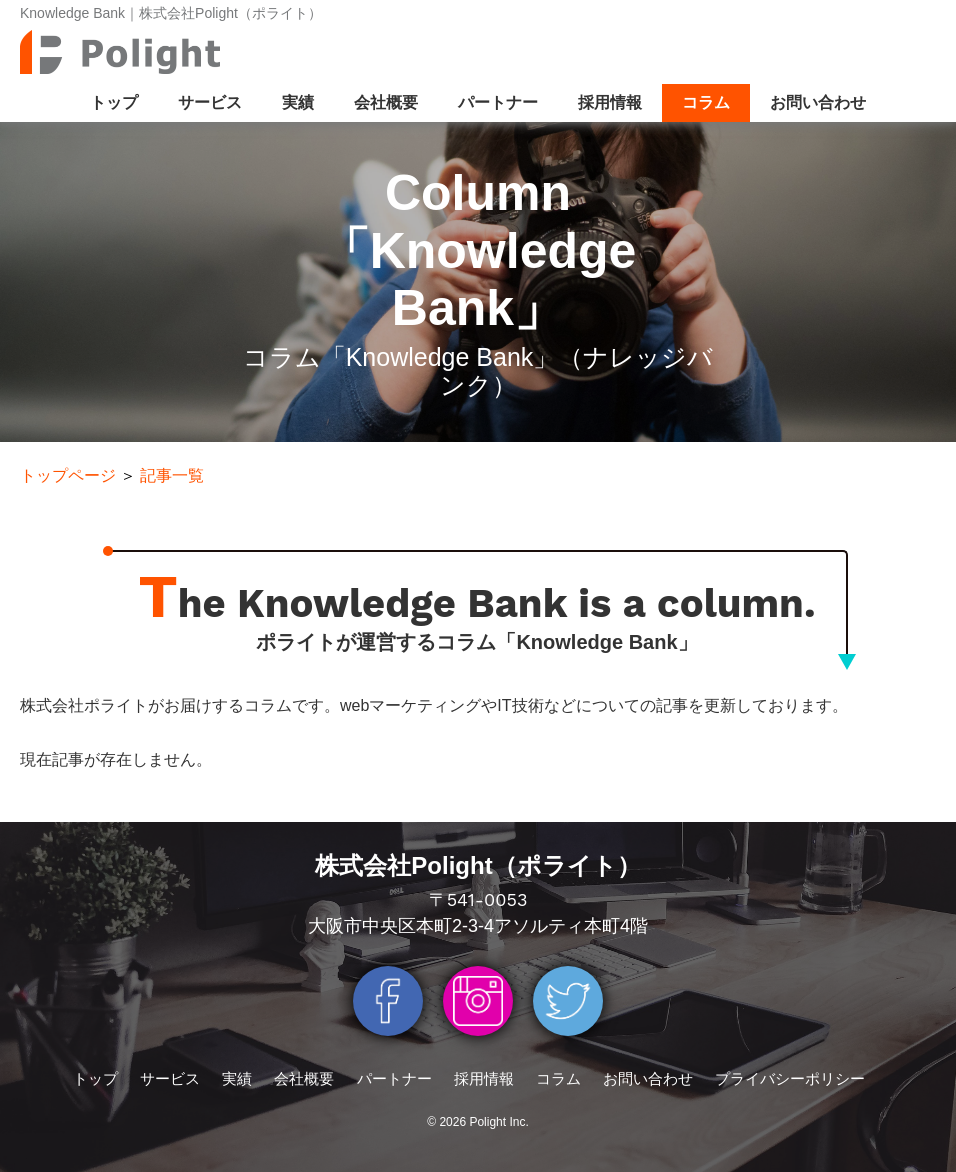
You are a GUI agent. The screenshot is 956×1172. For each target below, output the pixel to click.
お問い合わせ (818, 102)
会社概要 (386, 102)
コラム (706, 102)
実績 (298, 102)
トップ (114, 102)
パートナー (498, 102)
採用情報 (610, 102)
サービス (210, 102)
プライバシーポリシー (790, 1078)
